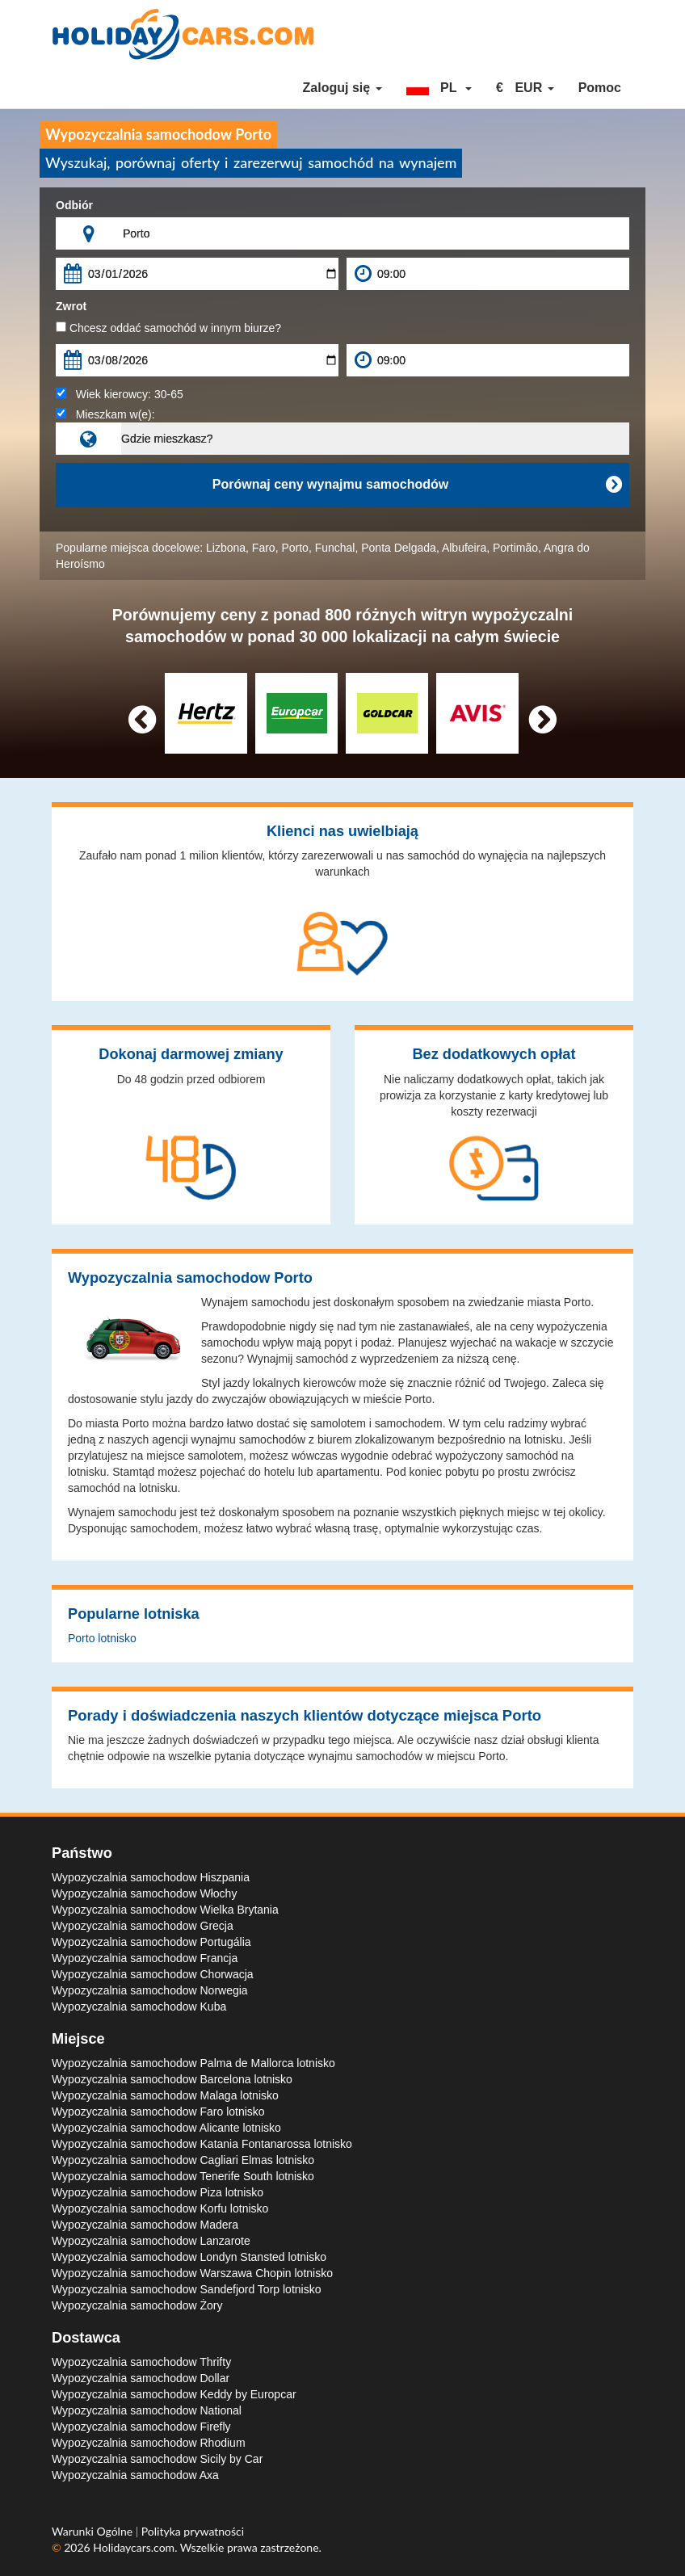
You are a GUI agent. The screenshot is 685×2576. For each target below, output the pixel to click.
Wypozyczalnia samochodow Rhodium (149, 2442)
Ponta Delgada (398, 547)
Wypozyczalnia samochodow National (147, 2410)
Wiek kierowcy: (119, 394)
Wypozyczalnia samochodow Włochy (144, 1893)
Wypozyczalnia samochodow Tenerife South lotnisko (183, 2176)
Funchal (335, 547)
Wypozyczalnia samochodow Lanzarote (151, 2240)
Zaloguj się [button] (342, 88)
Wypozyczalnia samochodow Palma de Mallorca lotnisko (193, 2063)
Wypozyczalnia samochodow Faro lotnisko (158, 2111)
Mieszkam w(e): (105, 414)
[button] (439, 88)
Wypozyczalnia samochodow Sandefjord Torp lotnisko (186, 2289)
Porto (294, 547)
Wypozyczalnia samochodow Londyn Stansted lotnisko (189, 2256)
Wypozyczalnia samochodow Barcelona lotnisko (172, 2079)
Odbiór (74, 205)
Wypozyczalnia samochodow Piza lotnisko (157, 2192)
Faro (263, 547)
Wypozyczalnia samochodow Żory (137, 2305)
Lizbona (226, 547)
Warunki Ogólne (94, 2531)
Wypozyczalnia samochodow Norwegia (150, 1990)
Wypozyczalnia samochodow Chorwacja (153, 1974)
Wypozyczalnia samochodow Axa (135, 2475)
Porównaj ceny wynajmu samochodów (416, 484)
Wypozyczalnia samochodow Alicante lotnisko (166, 2127)
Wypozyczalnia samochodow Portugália (151, 1941)
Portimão (515, 547)
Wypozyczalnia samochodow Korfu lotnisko (160, 2208)
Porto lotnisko (102, 1638)
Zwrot (71, 306)
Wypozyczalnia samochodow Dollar (140, 2378)
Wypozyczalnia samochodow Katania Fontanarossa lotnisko (202, 2143)
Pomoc (599, 88)
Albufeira (464, 547)
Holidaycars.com (133, 2547)
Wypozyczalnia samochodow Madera (145, 2224)
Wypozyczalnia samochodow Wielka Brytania (165, 1909)
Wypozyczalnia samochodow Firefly (141, 2426)
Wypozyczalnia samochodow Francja (144, 1958)
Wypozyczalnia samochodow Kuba (139, 2006)
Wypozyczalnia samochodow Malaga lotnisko (165, 2095)
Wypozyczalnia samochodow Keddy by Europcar (174, 2394)
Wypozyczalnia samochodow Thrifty (141, 2361)
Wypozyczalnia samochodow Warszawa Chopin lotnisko (192, 2273)
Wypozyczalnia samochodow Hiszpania (151, 1877)
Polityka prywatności (192, 2531)
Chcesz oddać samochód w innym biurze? (168, 327)
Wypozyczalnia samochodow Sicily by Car (157, 2458)
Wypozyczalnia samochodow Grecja (142, 1925)
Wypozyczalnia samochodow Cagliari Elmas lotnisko (183, 2160)
